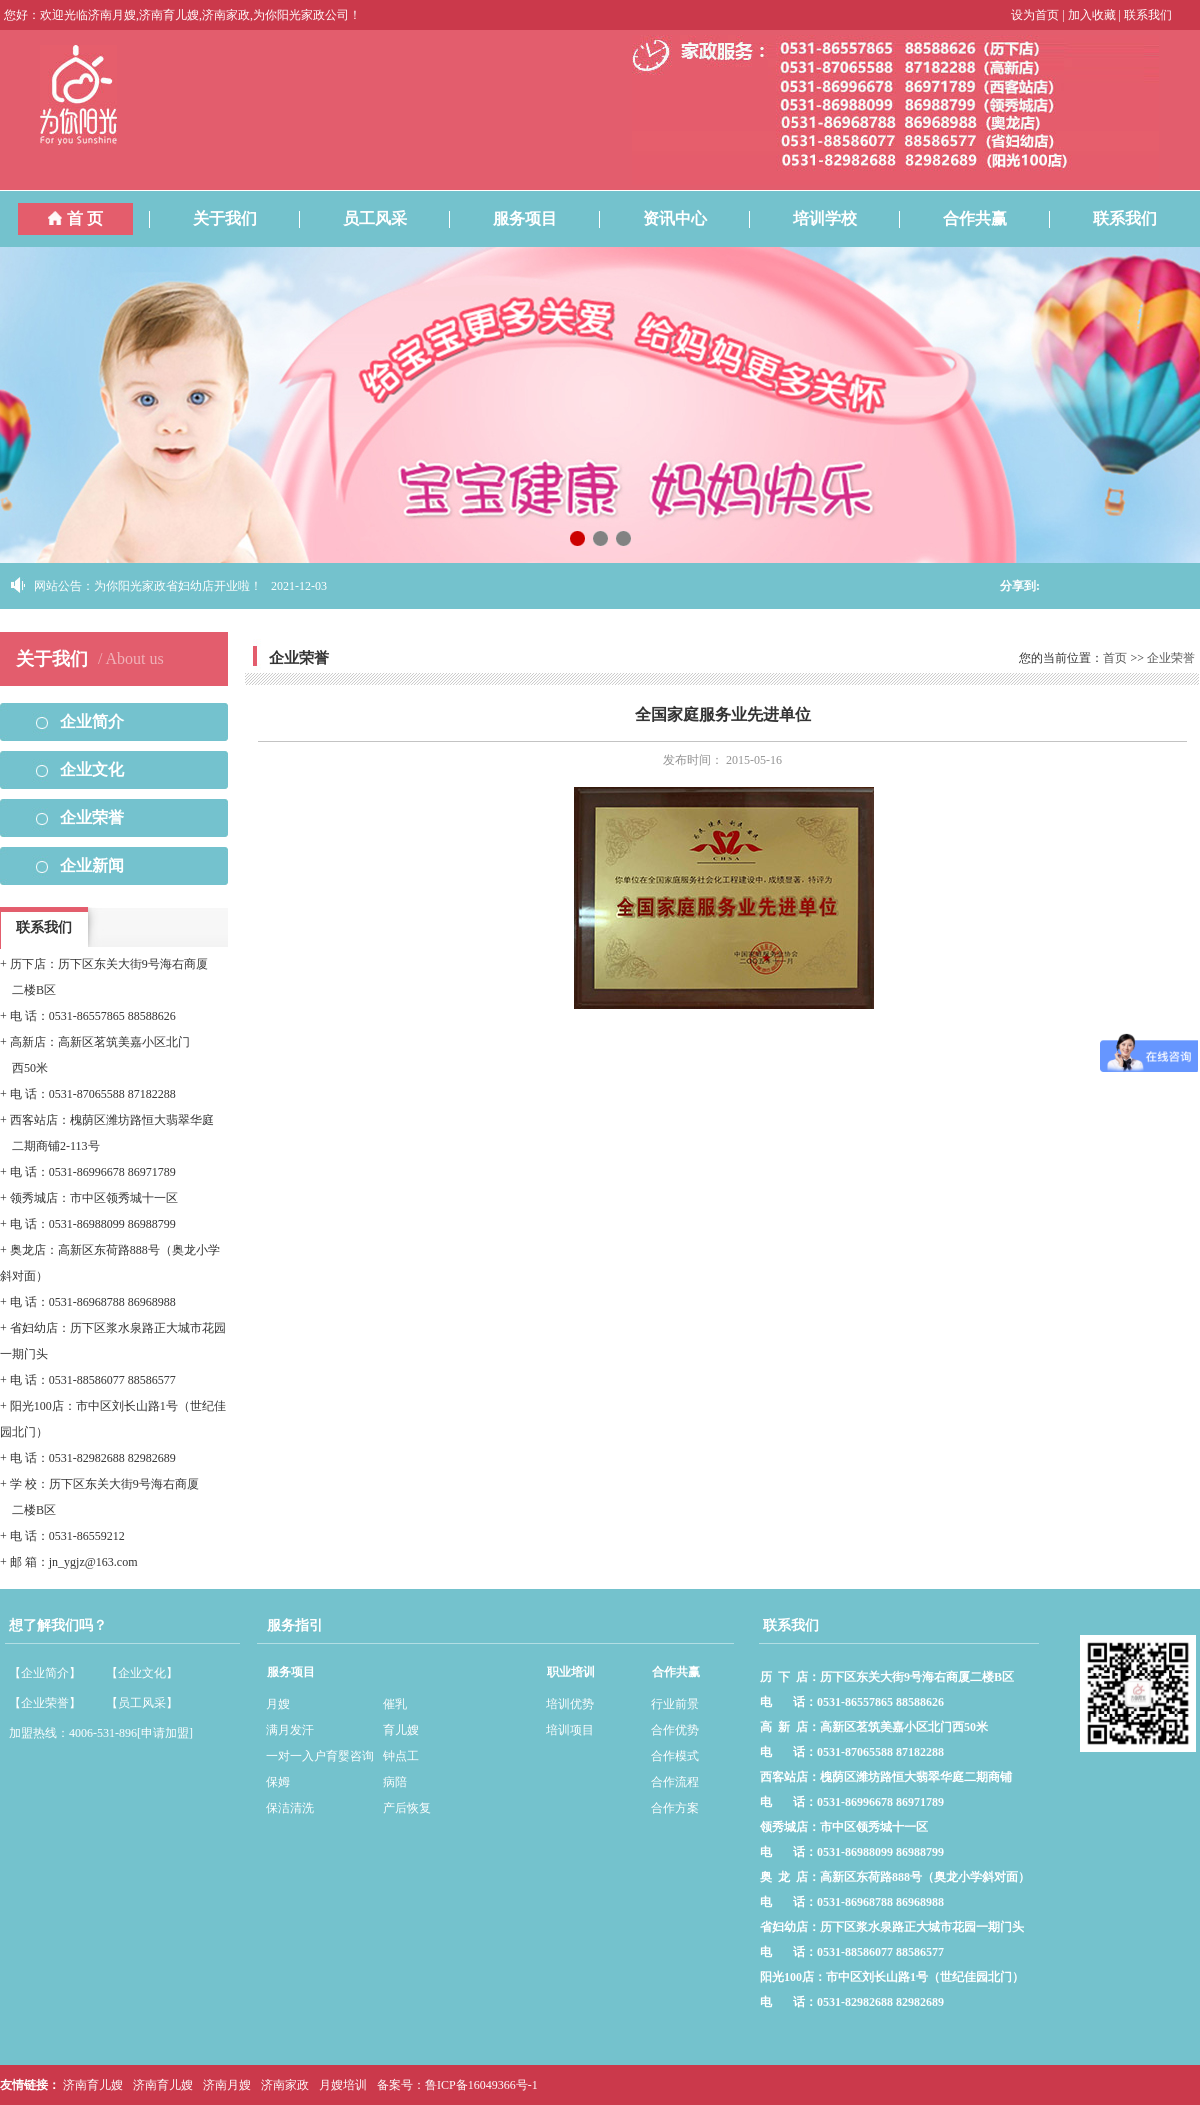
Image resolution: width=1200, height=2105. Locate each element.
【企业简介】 (45, 1673)
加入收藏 (1092, 15)
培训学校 (843, 215)
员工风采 (393, 215)
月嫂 (278, 1704)
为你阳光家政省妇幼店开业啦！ (178, 586)
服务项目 (543, 215)
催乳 (395, 1704)
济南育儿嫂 (93, 2085)
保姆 (278, 1782)
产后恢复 (407, 1808)
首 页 (75, 218)
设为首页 (1035, 15)
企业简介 (92, 721)
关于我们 (243, 215)
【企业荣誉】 (45, 1703)
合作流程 (675, 1782)
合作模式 (675, 1756)
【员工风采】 (142, 1703)
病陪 (395, 1782)
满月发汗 (290, 1730)
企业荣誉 (92, 817)
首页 (1115, 658)
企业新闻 (92, 865)
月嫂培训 (343, 2085)
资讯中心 (693, 215)
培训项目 (570, 1730)
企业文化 (92, 769)
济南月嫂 (227, 2085)
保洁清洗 (290, 1808)
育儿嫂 (401, 1730)
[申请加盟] (165, 1733)
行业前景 (675, 1704)
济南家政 (285, 2085)
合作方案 (675, 1808)
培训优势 (570, 1704)
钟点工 (401, 1756)
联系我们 (1148, 15)
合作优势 (675, 1730)
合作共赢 (993, 215)
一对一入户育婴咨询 (320, 1756)
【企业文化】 (142, 1673)
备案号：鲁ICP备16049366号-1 (457, 2085)
